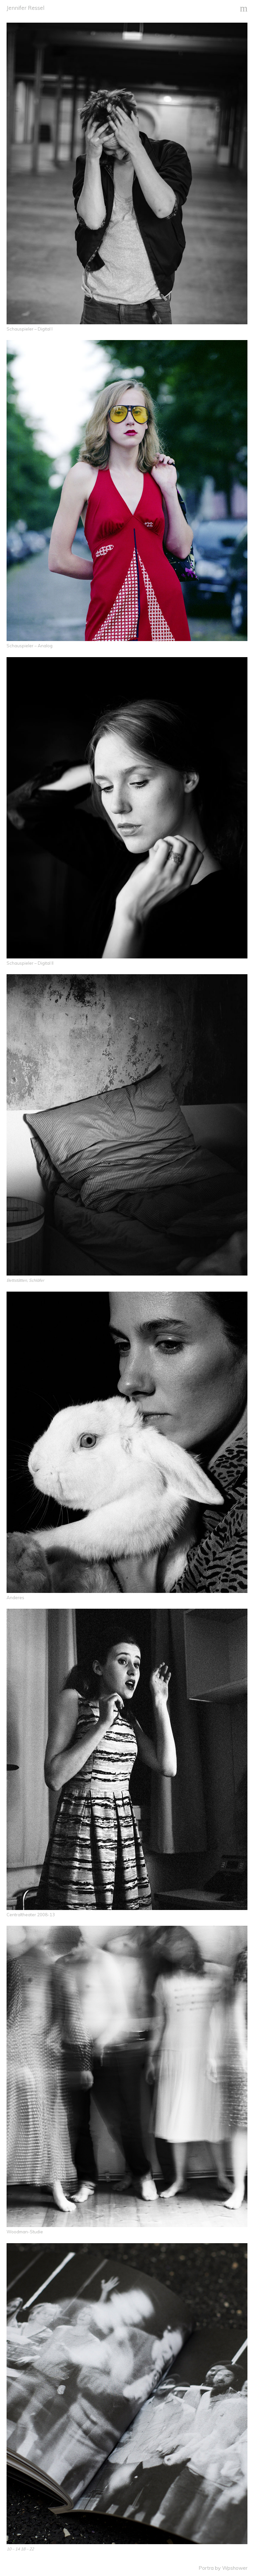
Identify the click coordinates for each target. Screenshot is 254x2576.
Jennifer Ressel (25, 7)
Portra (206, 2568)
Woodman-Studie (25, 2231)
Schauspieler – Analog (30, 645)
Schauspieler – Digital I (30, 329)
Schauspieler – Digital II (30, 963)
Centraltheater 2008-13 (31, 1914)
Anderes (15, 1597)
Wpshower (234, 2568)
